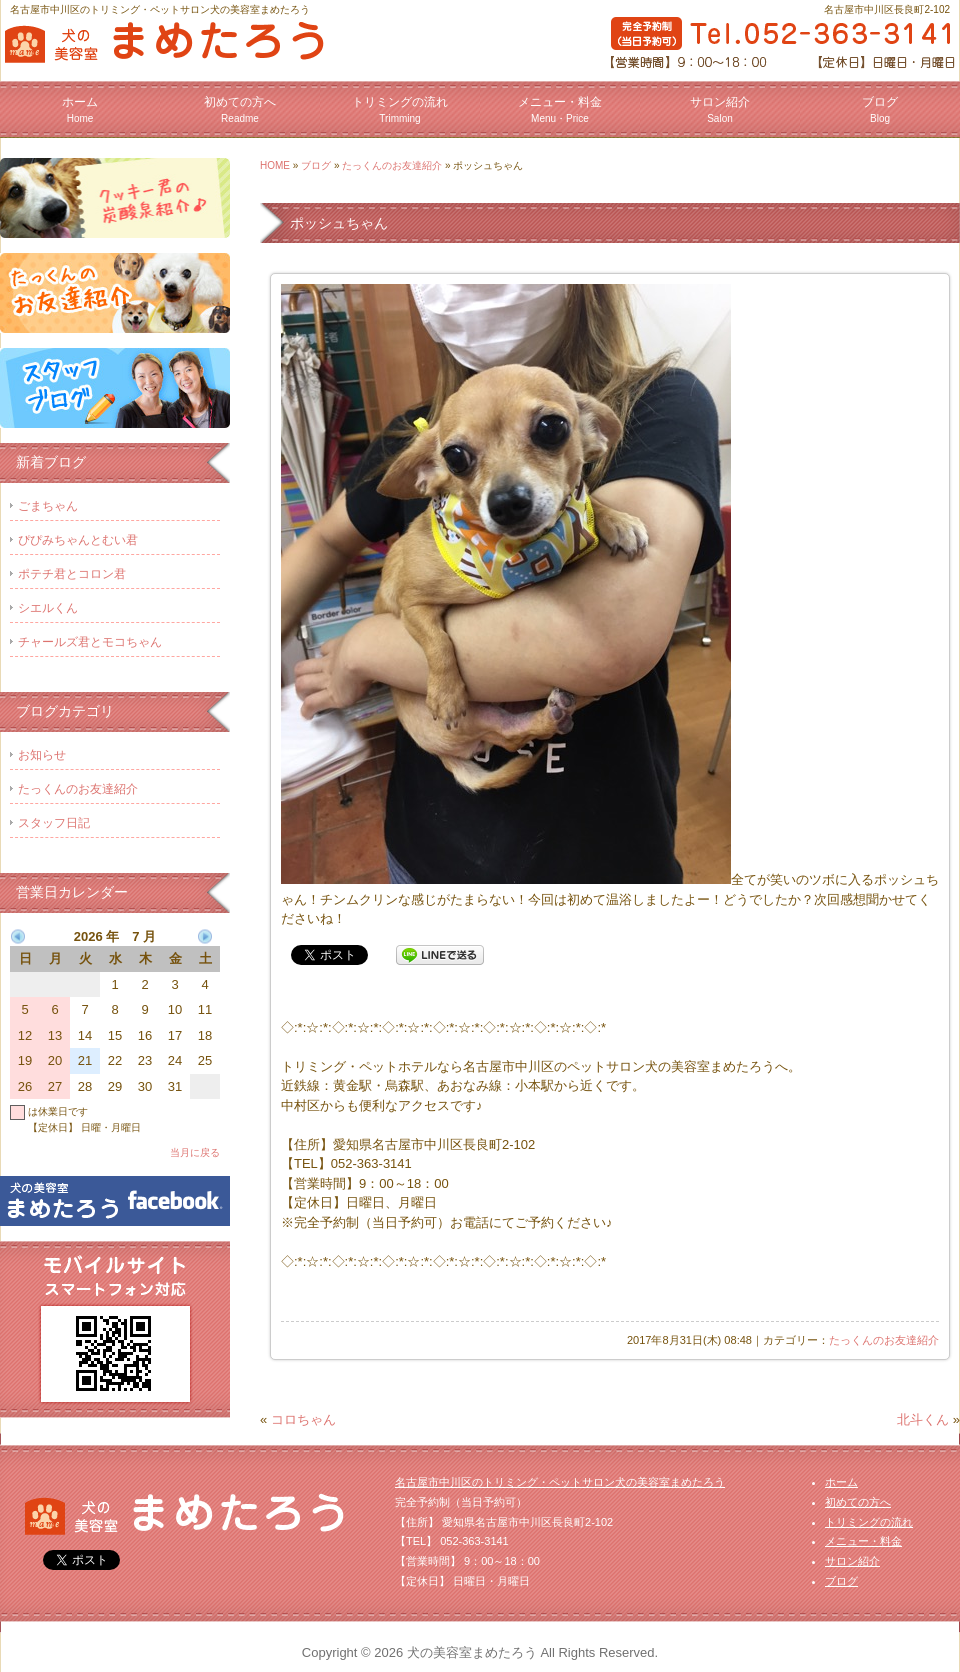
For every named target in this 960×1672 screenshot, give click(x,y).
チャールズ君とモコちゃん (90, 642)
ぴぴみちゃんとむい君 (78, 540)
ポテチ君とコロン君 (72, 574)
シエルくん (48, 608)
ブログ (880, 109)
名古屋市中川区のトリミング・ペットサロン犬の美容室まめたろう (560, 1482)
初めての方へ (240, 109)
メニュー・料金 (560, 109)
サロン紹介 (720, 109)
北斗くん (923, 1419)
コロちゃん (303, 1419)
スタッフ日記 (54, 823)
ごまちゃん (48, 506)
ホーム (80, 109)
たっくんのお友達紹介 (392, 165)
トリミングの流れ (400, 109)
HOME (275, 165)
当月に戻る (195, 1152)
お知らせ (42, 755)
